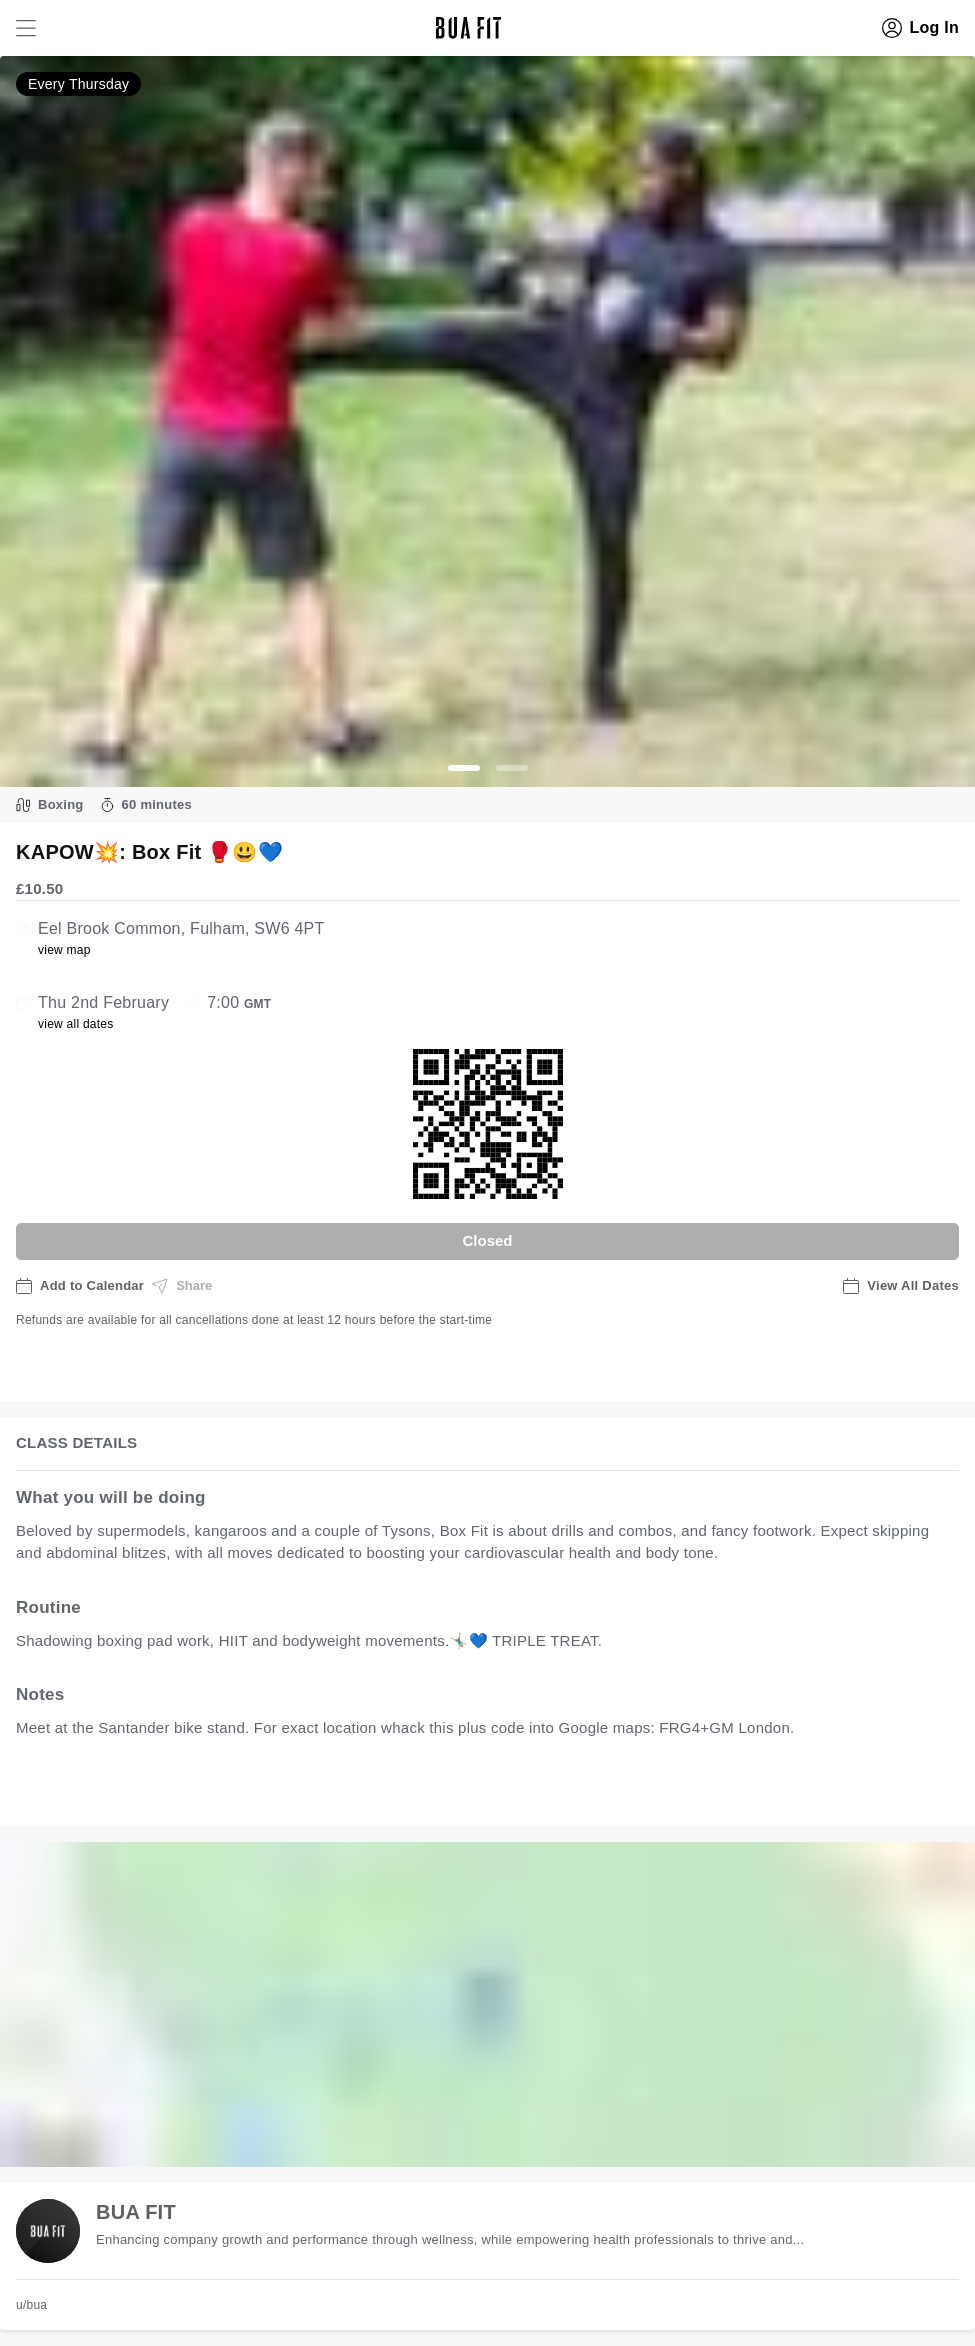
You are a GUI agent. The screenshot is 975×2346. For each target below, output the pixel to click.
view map (64, 950)
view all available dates (421, 1790)
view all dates (76, 1024)
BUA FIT (136, 2212)
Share (182, 1286)
